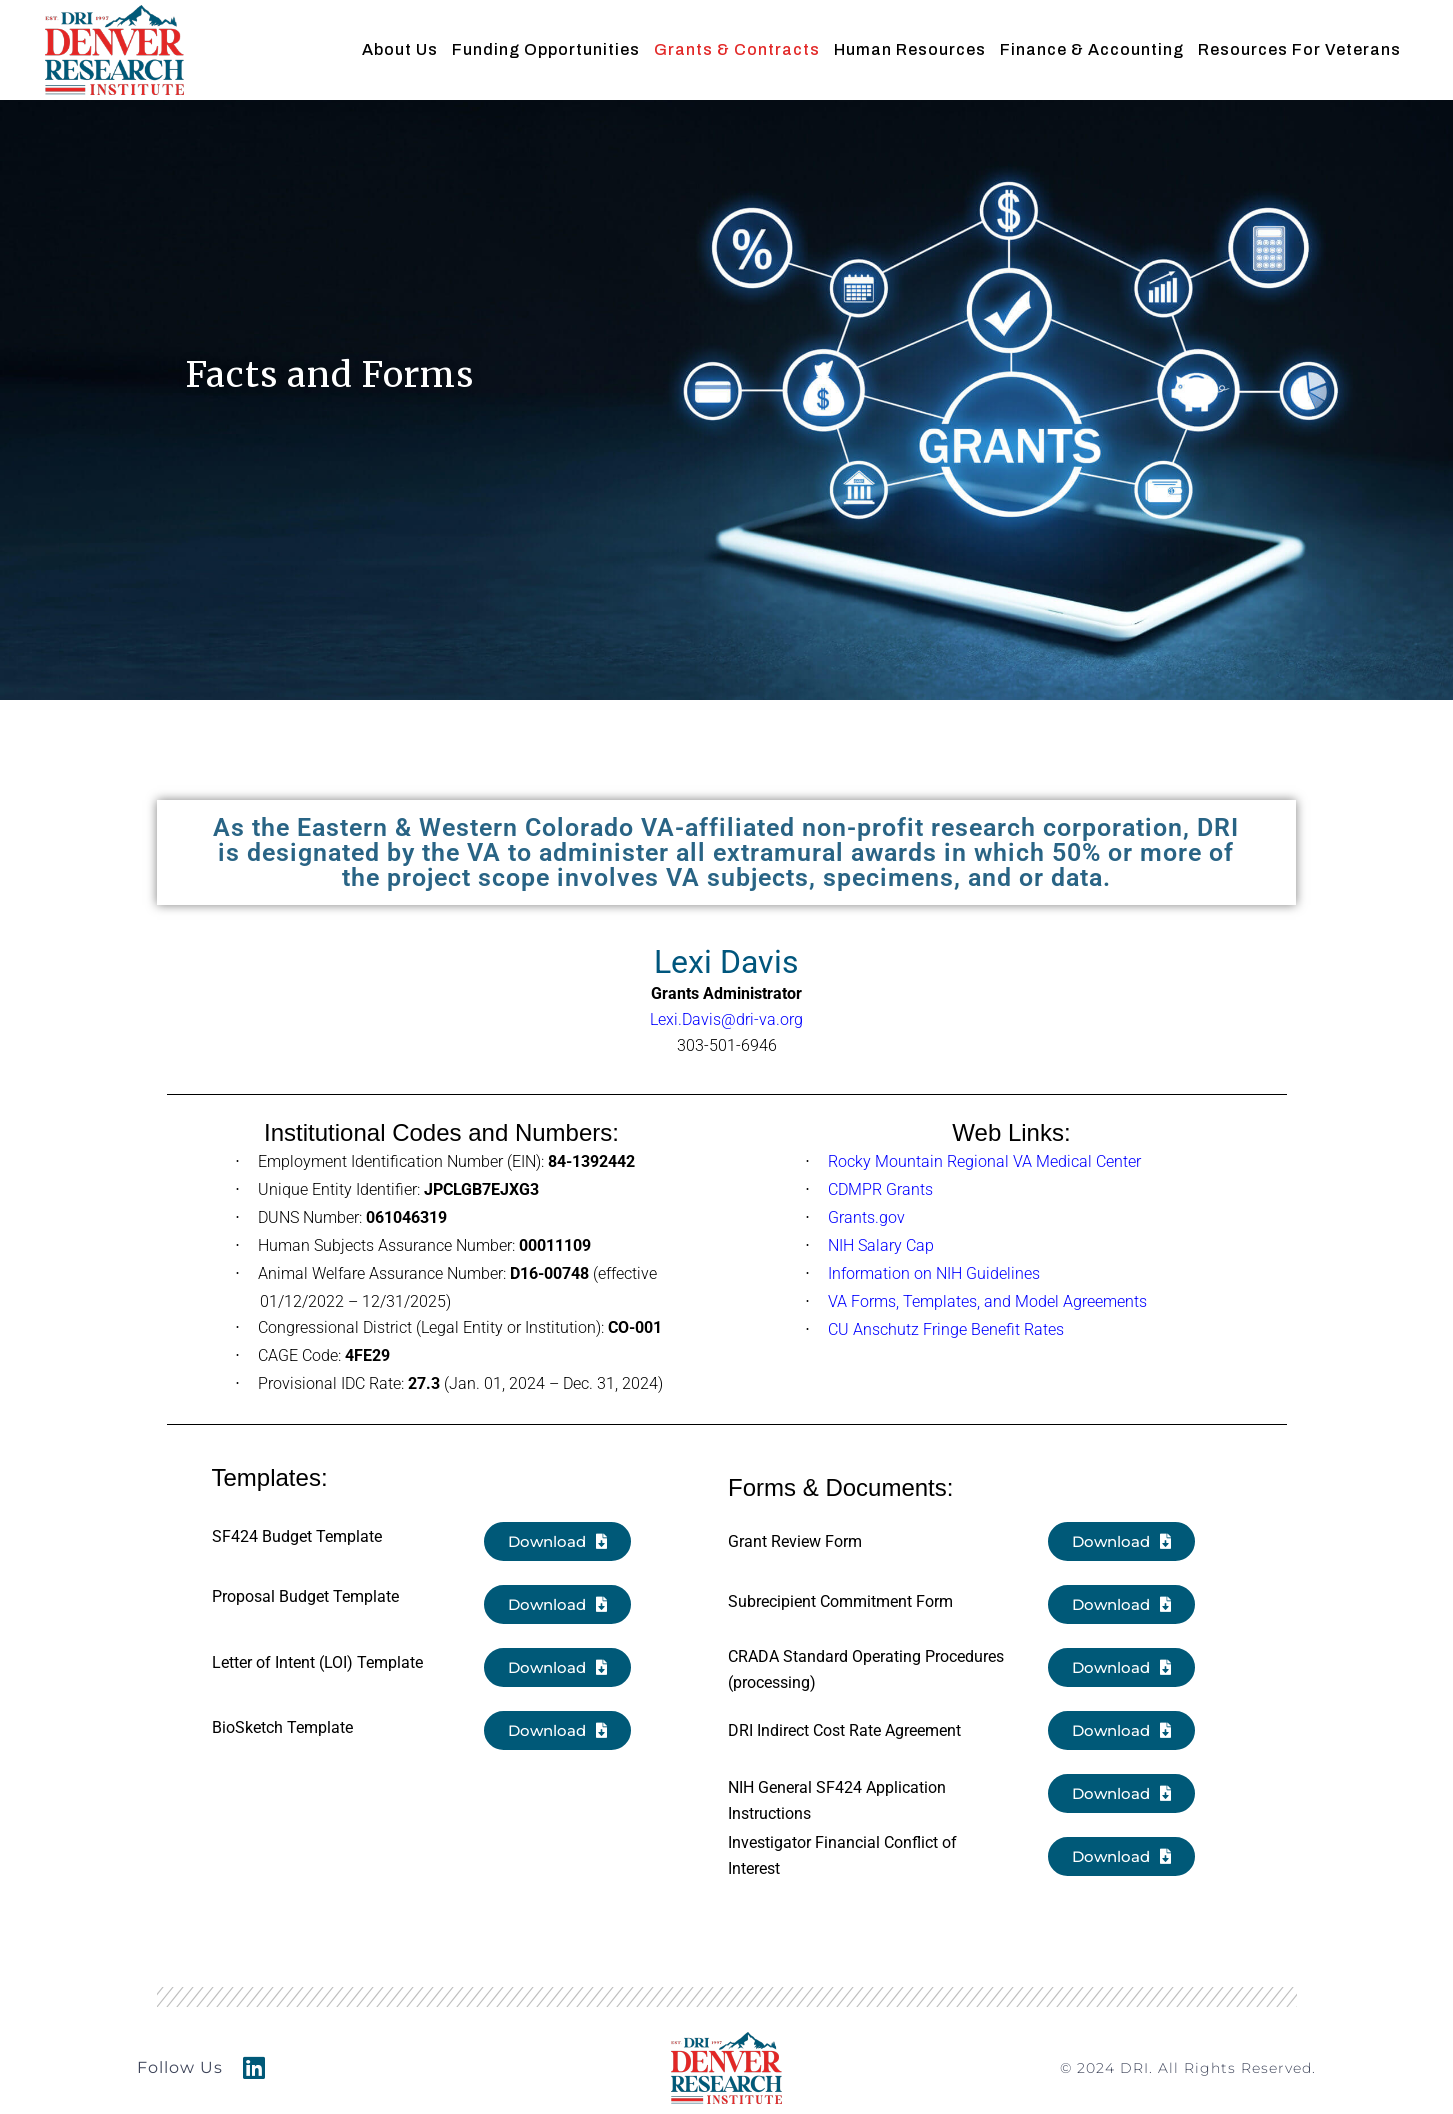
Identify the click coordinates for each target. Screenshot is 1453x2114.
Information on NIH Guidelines (934, 1273)
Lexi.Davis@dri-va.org (726, 1019)
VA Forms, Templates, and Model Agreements (987, 1301)
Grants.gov (866, 1217)
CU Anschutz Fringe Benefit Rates (946, 1329)
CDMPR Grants (880, 1189)
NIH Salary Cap (881, 1245)
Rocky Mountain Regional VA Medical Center (984, 1161)
